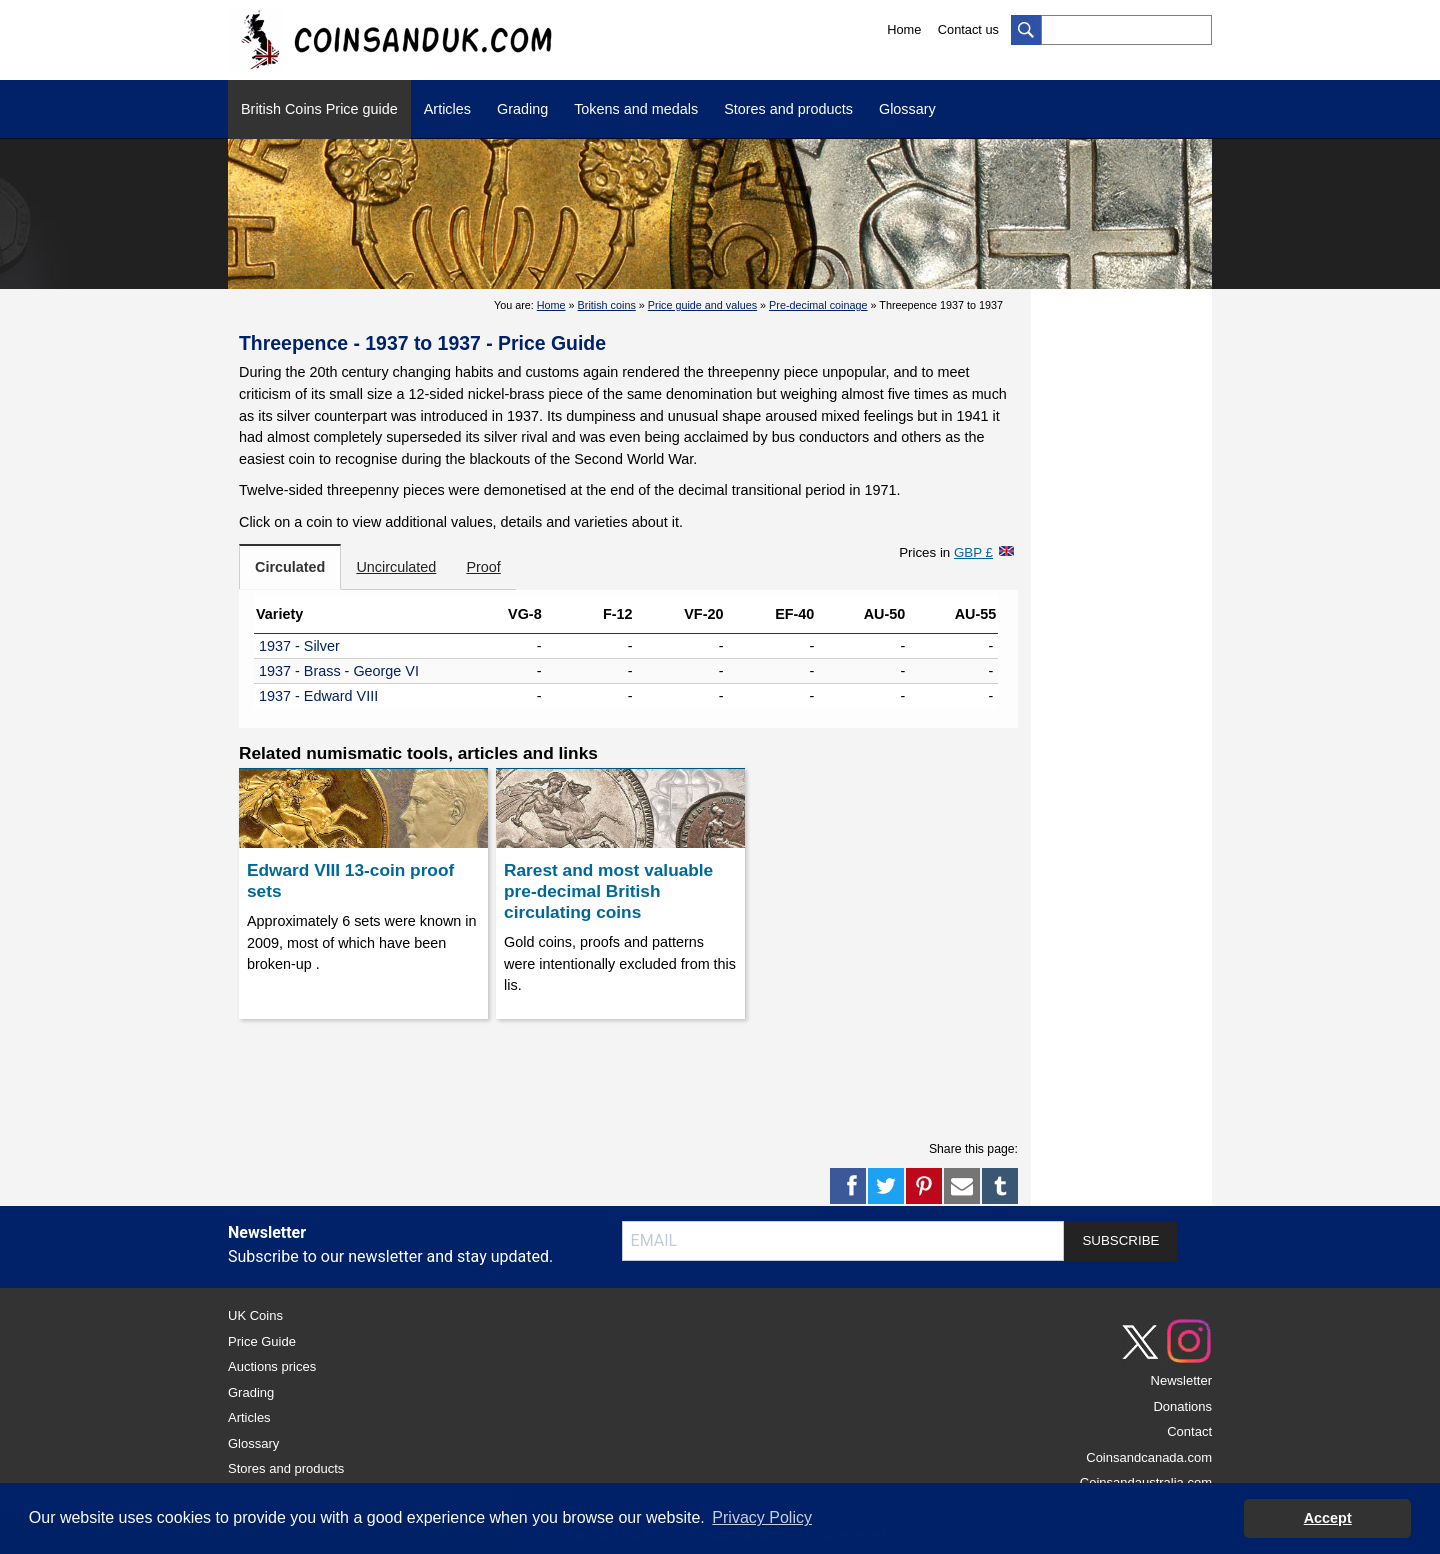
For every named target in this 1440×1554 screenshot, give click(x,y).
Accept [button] (1328, 1518)
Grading (522, 109)
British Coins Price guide (319, 109)
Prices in (946, 552)
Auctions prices (272, 1366)
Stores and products (788, 109)
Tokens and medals (636, 109)
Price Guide (262, 1341)
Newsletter (1181, 1380)
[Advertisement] (629, 1074)
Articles (447, 109)
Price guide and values (702, 305)
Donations (1182, 1406)
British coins (607, 305)
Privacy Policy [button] (762, 1517)
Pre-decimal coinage (818, 305)
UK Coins (255, 1315)
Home (904, 29)
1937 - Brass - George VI (339, 671)
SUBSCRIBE (1120, 1240)
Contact (1189, 1431)
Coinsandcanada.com (1149, 1457)
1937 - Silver (299, 646)
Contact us (968, 29)
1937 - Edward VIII (318, 696)
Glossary (907, 109)
